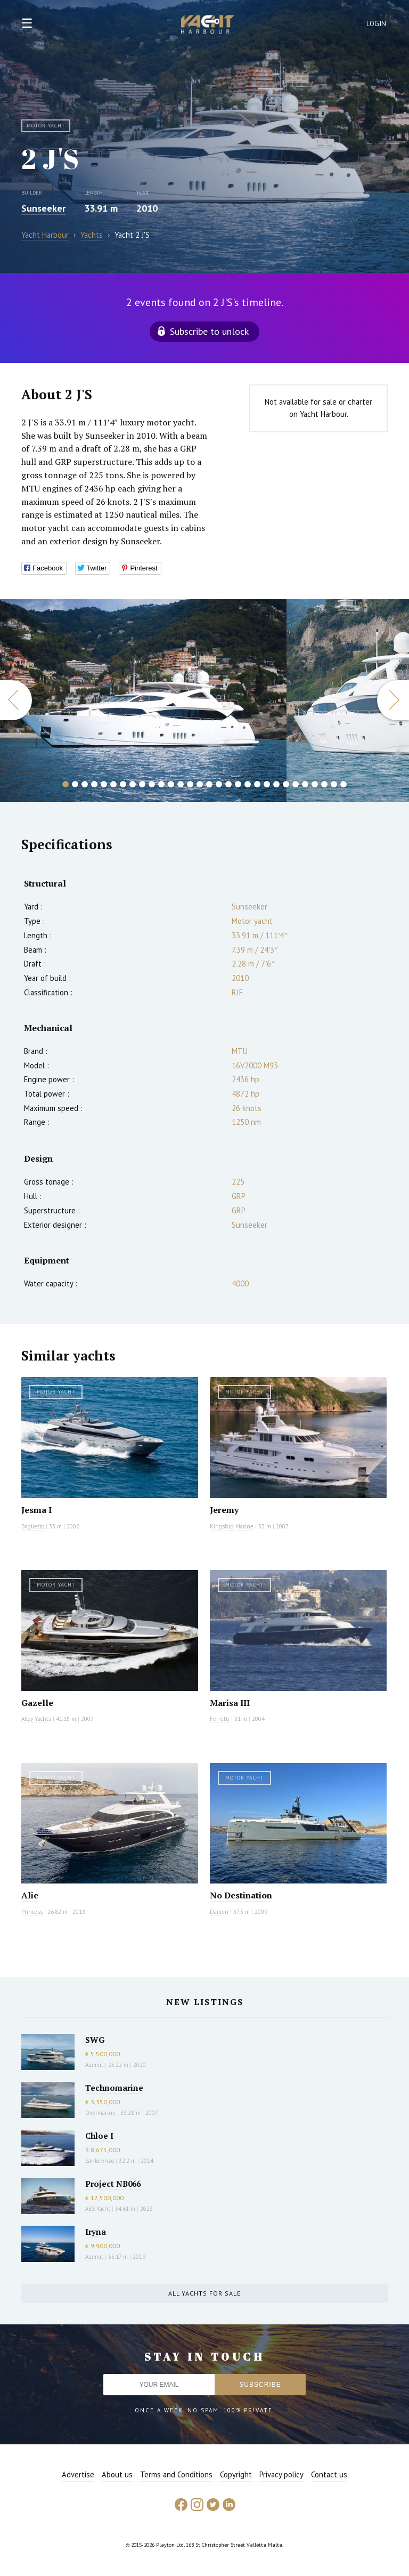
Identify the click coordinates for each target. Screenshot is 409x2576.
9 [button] (142, 784)
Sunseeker (43, 208)
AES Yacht (97, 2208)
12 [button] (171, 784)
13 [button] (180, 784)
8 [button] (132, 784)
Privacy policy (281, 2474)
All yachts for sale (204, 2293)
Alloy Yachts (36, 1718)
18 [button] (228, 784)
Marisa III (230, 1703)
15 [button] (200, 784)
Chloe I (99, 2135)
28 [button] (324, 784)
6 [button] (113, 784)
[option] (143, 700)
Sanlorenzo (99, 2160)
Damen (219, 1911)
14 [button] (190, 784)
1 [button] (65, 784)
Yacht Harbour (207, 25)
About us (117, 2474)
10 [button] (152, 784)
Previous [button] (16, 700)
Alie (29, 1895)
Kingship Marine (231, 1526)
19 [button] (238, 784)
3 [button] (84, 784)
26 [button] (305, 784)
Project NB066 (113, 2183)
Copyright (236, 2474)
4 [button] (94, 784)
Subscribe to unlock (209, 331)
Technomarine (114, 2087)
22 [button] (267, 784)
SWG (94, 2039)
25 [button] (295, 784)
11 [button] (161, 784)
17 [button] (219, 784)
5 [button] (104, 784)
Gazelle (37, 1703)
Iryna (95, 2231)
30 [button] (343, 784)
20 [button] (247, 784)
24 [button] (286, 784)
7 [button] (123, 784)
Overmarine (101, 2112)
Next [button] (393, 700)
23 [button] (276, 784)
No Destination (241, 1895)
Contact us (329, 2474)
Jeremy (224, 1510)
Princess (32, 1911)
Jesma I (36, 1510)
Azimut (94, 2064)
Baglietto (32, 1526)
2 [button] (75, 784)
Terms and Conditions (176, 2474)
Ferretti (220, 1718)
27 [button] (315, 784)
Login (376, 23)
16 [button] (209, 784)
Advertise (78, 2474)
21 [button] (257, 784)
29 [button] (334, 784)
